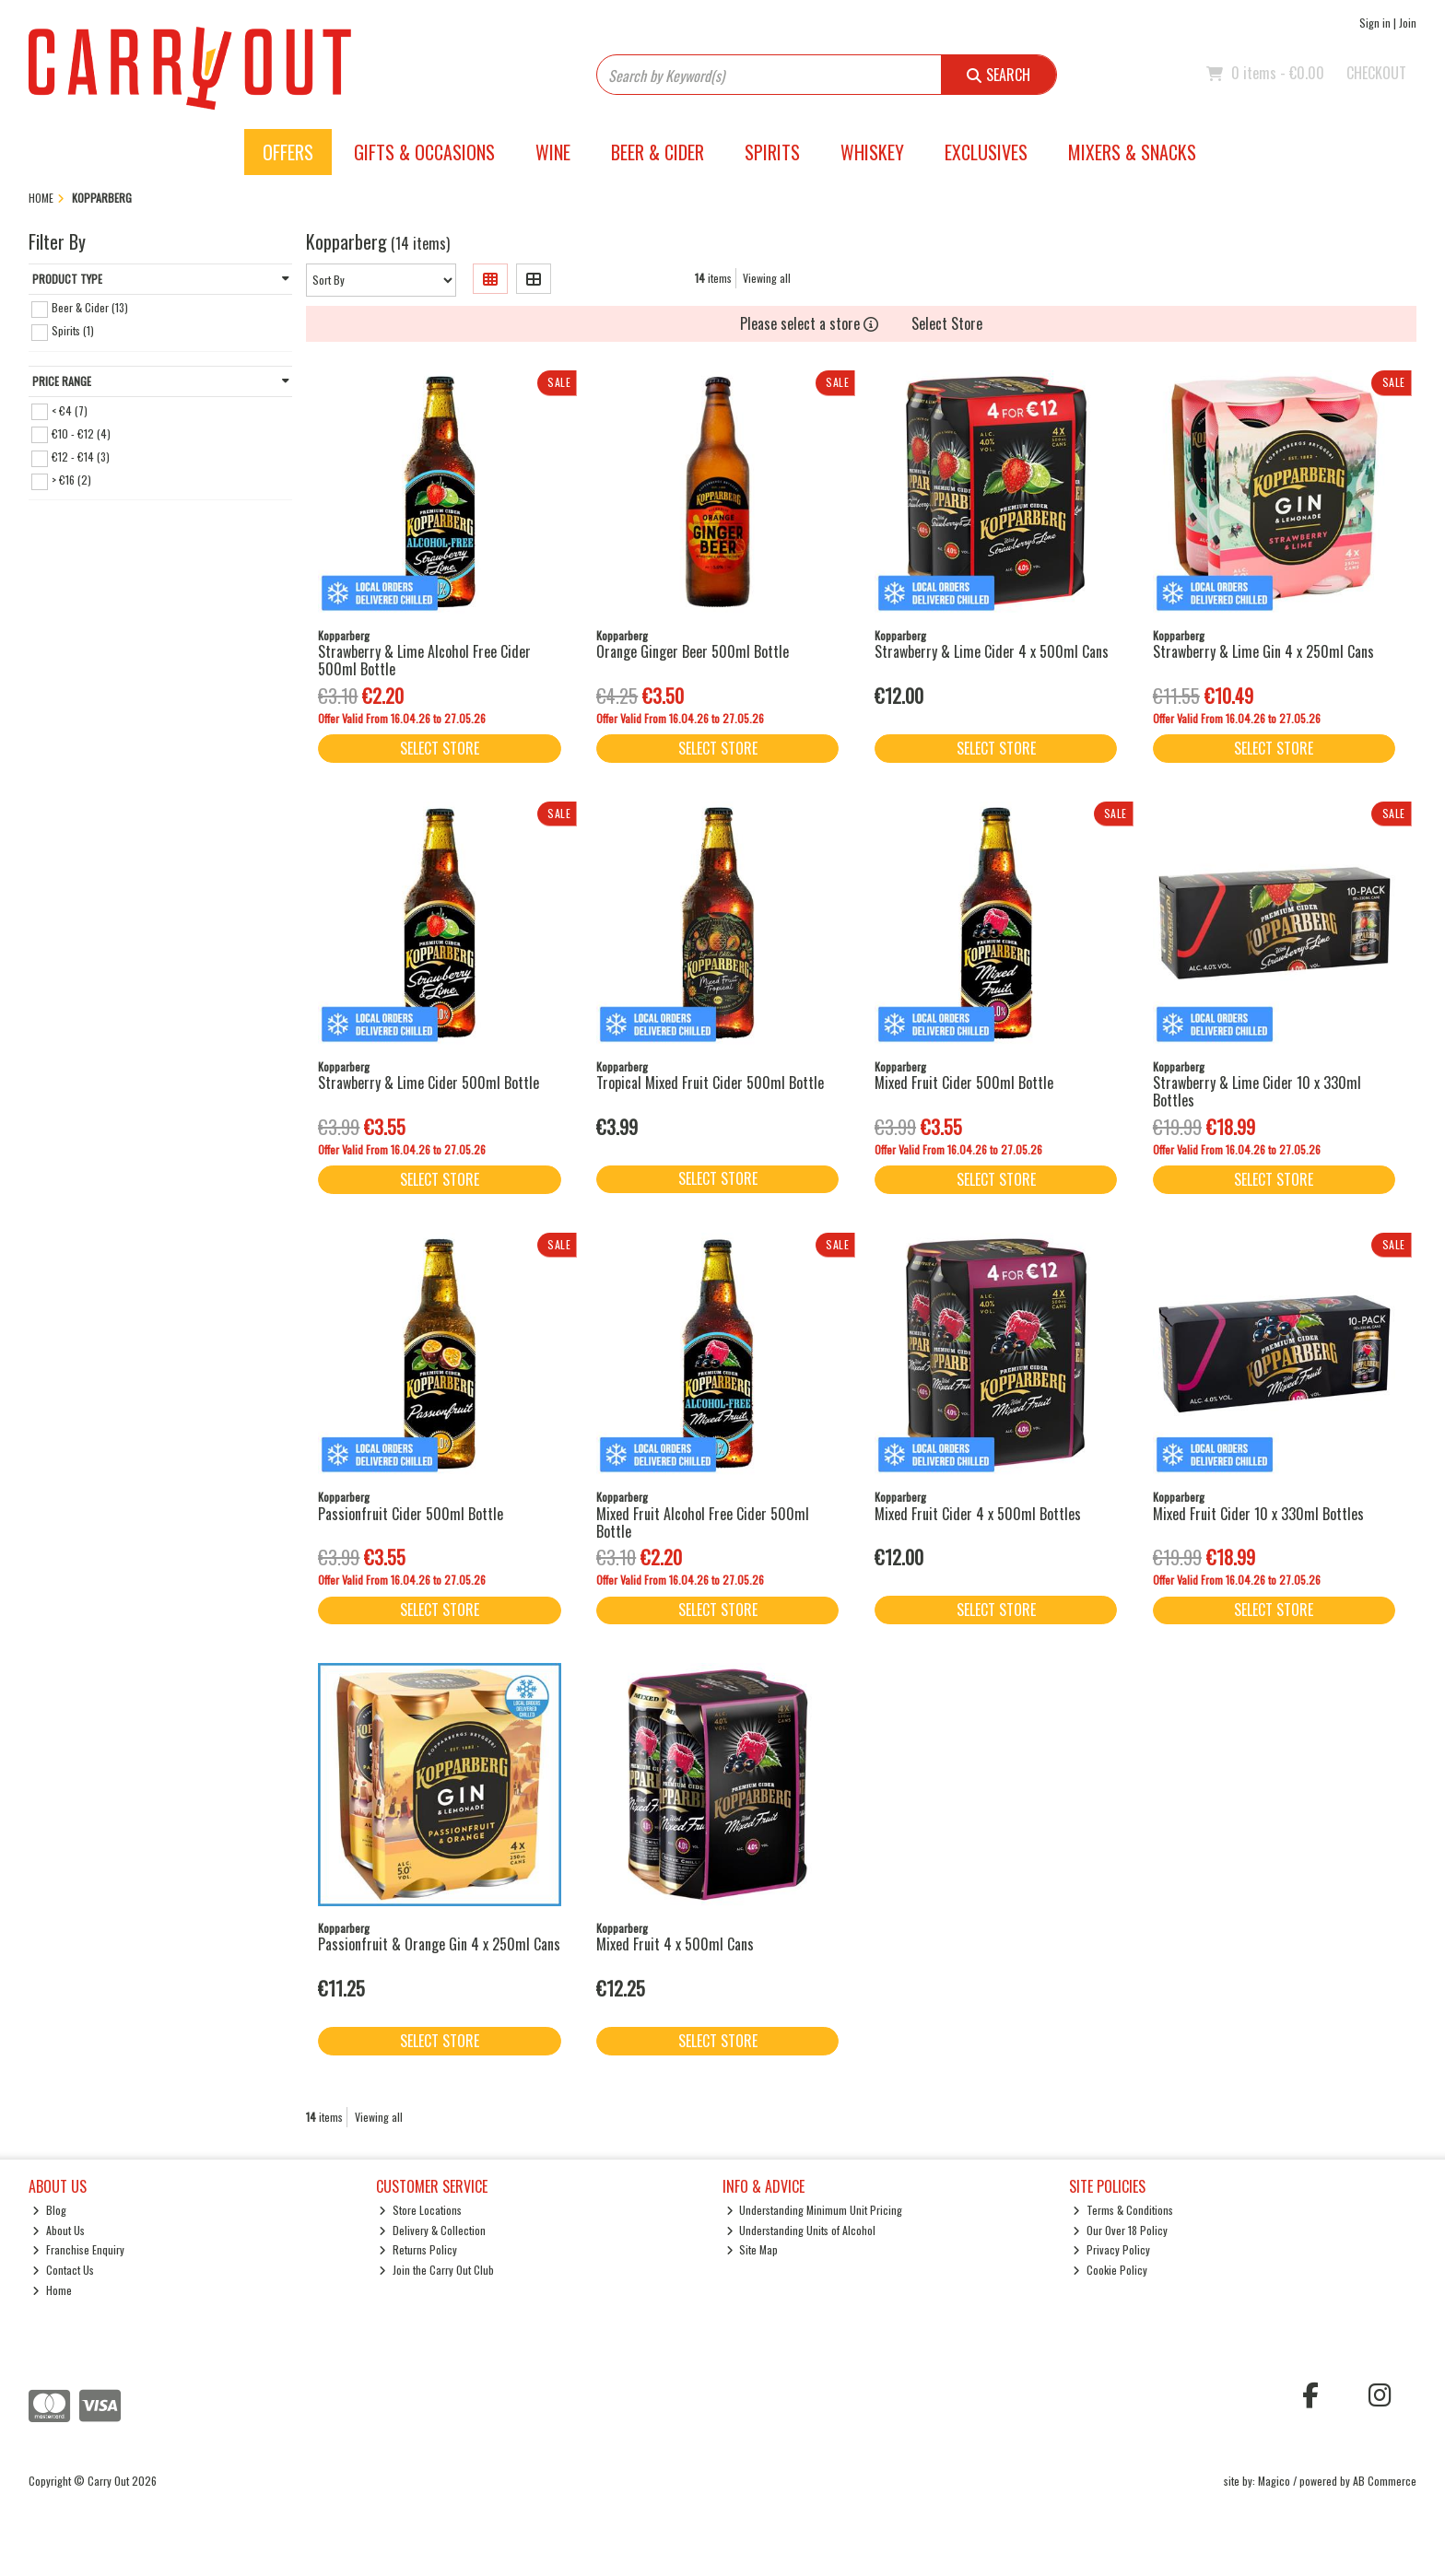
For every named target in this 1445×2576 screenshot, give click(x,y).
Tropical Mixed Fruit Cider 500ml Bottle (710, 1082)
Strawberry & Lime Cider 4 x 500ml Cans (992, 651)
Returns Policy (418, 2249)
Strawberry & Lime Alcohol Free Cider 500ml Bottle (424, 660)
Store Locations (420, 2210)
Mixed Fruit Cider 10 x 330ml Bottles (1258, 1514)
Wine (552, 152)
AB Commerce (1384, 2480)
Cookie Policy (1110, 2269)
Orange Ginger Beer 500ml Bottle (692, 651)
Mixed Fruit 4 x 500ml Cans (675, 1944)
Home (52, 2290)
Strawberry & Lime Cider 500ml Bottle (428, 1082)
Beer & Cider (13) (90, 307)
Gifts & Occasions (424, 152)
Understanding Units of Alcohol (801, 2230)
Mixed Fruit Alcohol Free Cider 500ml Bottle (702, 1522)
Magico (1274, 2480)
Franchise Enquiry (78, 2249)
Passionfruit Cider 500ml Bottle (410, 1514)
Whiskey (872, 152)
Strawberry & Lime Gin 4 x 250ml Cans (1263, 651)
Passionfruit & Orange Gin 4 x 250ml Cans (439, 1944)
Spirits (772, 152)
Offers (288, 152)
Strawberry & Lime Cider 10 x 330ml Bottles (1257, 1091)
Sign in (1375, 22)
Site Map (752, 2249)
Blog (49, 2210)
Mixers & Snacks (1132, 152)
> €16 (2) (71, 479)
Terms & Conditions (1123, 2210)
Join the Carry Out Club (436, 2269)
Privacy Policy (1111, 2249)
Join (1407, 22)
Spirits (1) (73, 330)
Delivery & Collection (432, 2230)
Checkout (1376, 73)
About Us (58, 2230)
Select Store (946, 323)
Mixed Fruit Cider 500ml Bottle (964, 1082)
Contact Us (63, 2269)
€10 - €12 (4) (81, 432)
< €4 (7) (70, 409)
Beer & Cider (657, 152)
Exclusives (986, 152)
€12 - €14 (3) (81, 456)
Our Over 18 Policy (1120, 2230)
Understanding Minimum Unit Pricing (814, 2210)
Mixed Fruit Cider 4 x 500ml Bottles (978, 1514)
